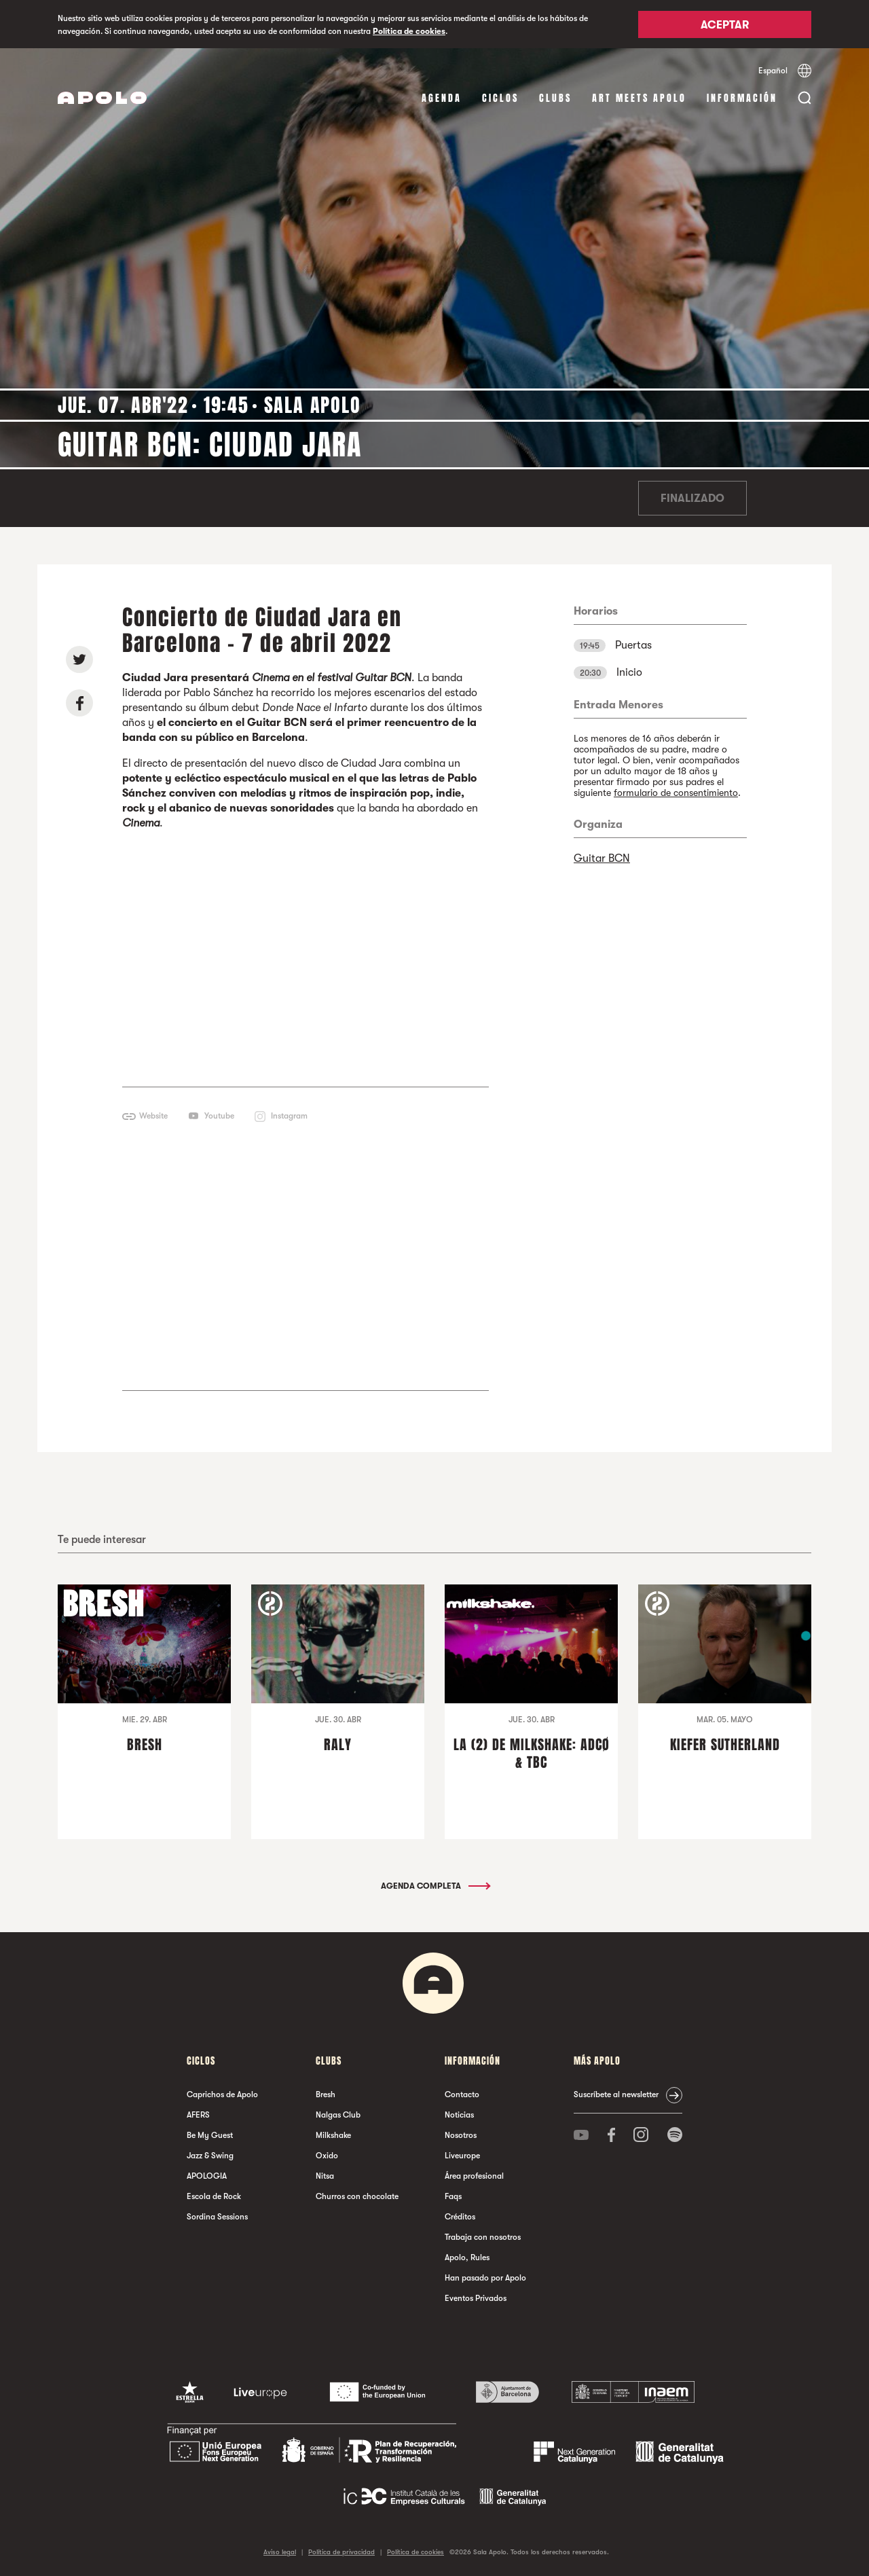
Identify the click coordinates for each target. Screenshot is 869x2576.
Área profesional (474, 2176)
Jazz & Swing (210, 2155)
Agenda (442, 98)
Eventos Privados (475, 2298)
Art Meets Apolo (639, 98)
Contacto (462, 2094)
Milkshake (333, 2135)
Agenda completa (435, 1886)
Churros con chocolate (357, 2196)
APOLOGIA (207, 2176)
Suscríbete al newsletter (616, 2094)
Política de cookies (409, 31)
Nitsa (325, 2176)
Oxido (327, 2155)
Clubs (555, 98)
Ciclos (500, 98)
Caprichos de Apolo (222, 2094)
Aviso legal (279, 2552)
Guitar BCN (602, 858)
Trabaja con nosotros (483, 2237)
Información (742, 98)
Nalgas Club (338, 2115)
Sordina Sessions (217, 2216)
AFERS (198, 2115)
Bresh (325, 2094)
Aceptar (725, 25)
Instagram (289, 1116)
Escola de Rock (214, 2196)
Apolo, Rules (467, 2257)
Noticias (459, 2115)
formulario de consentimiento (676, 792)
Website (153, 1116)
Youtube (219, 1116)
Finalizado (692, 498)
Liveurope (462, 2155)
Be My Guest (210, 2135)
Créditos (460, 2216)
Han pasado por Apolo (485, 2278)
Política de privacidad (341, 2552)
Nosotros (461, 2135)
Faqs (453, 2196)
